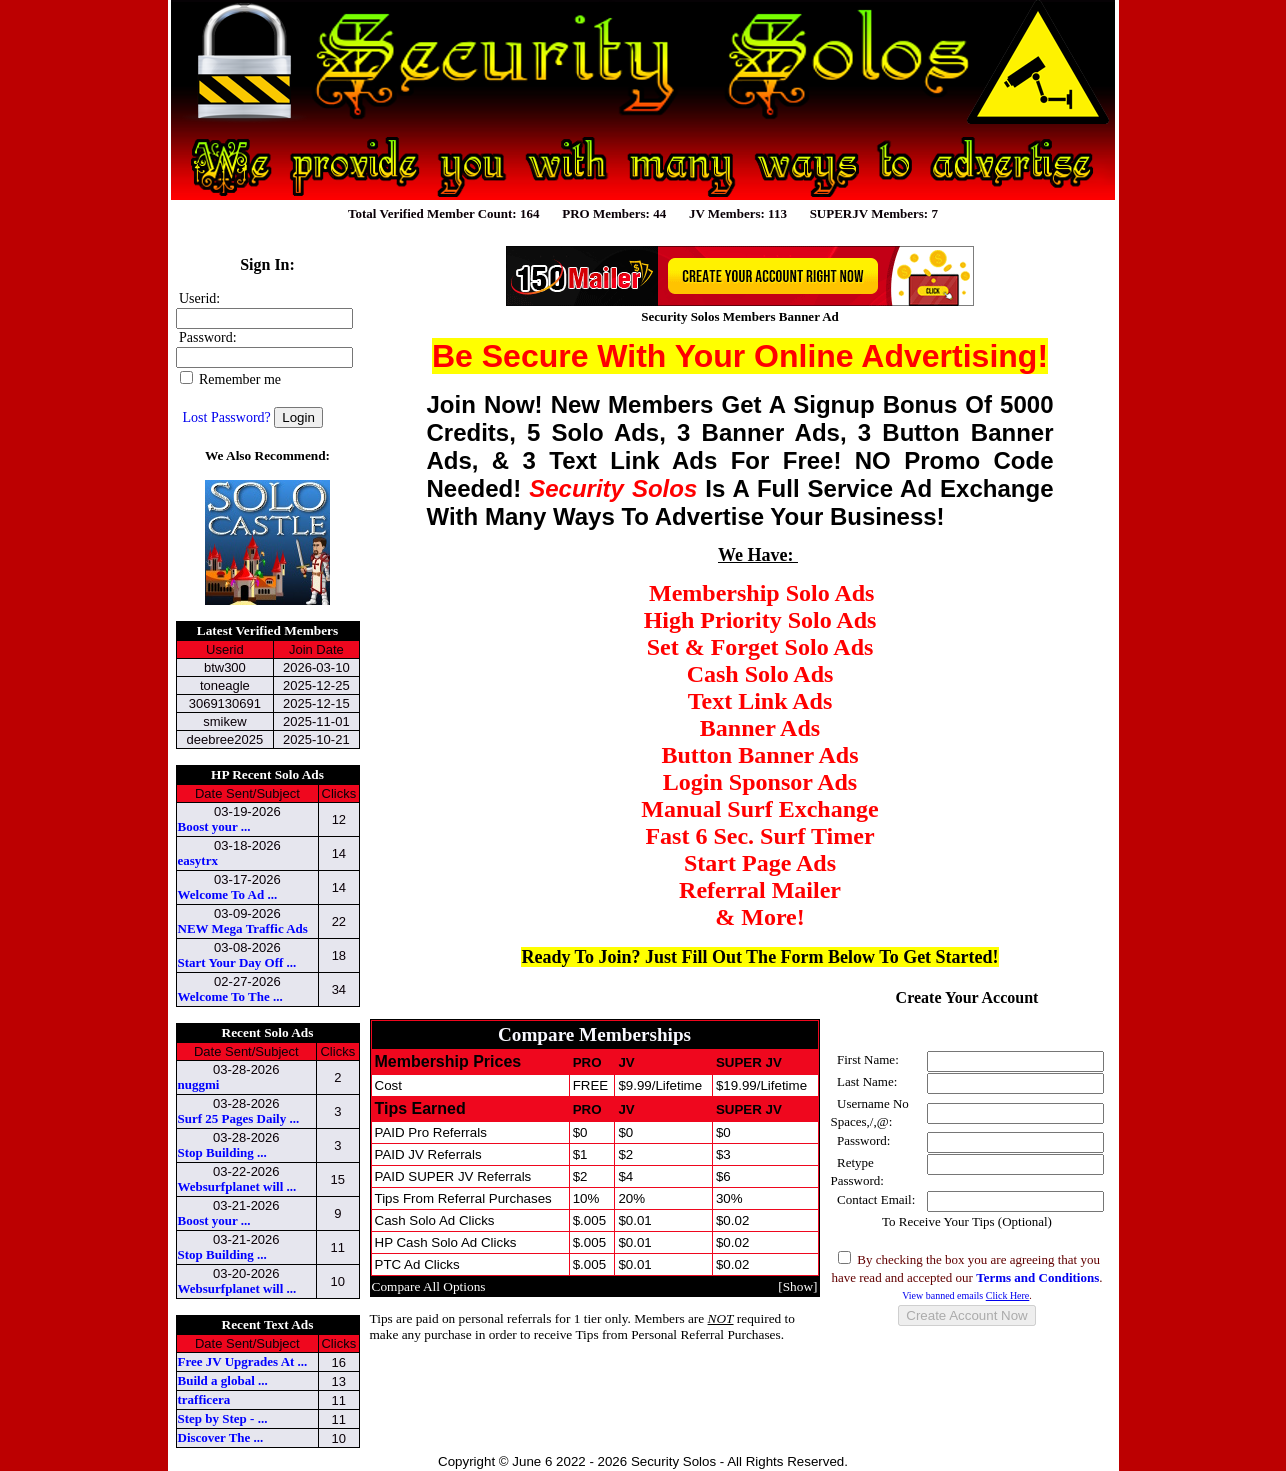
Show (798, 1286)
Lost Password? (227, 417)
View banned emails (965, 1295)
